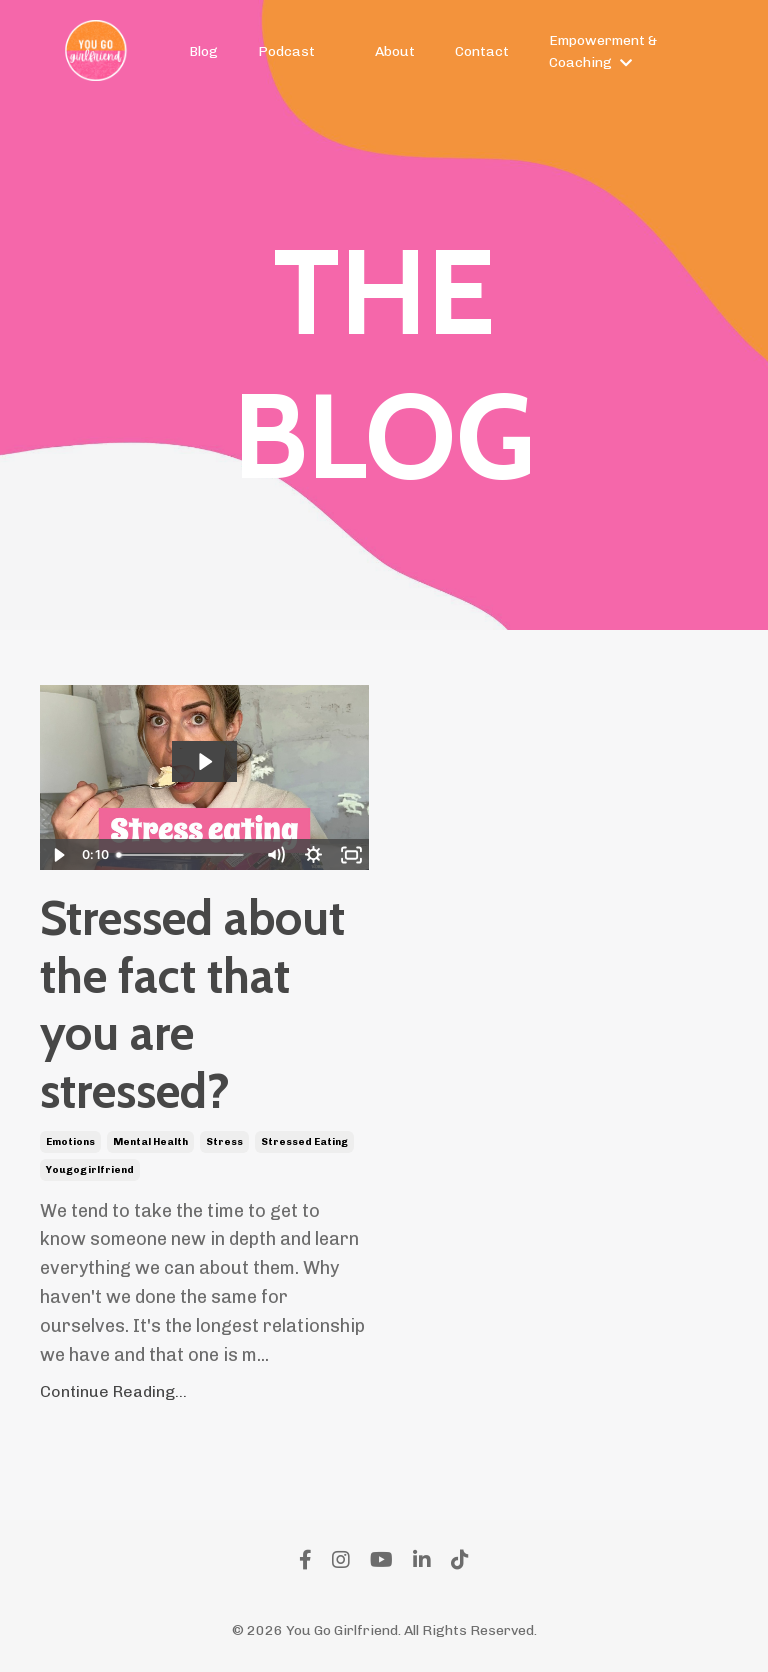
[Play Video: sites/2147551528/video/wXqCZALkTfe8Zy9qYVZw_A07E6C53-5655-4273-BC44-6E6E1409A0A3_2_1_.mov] (204, 761)
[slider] (183, 855)
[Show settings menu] (313, 855)
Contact (482, 51)
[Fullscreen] (351, 855)
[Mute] (275, 855)
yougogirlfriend (90, 1170)
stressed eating (304, 1142)
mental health (150, 1142)
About (395, 51)
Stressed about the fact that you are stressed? (192, 1005)
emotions (70, 1142)
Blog (203, 51)
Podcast (286, 51)
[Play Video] (58, 855)
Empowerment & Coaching (603, 51)
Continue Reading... (113, 1391)
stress (224, 1142)
